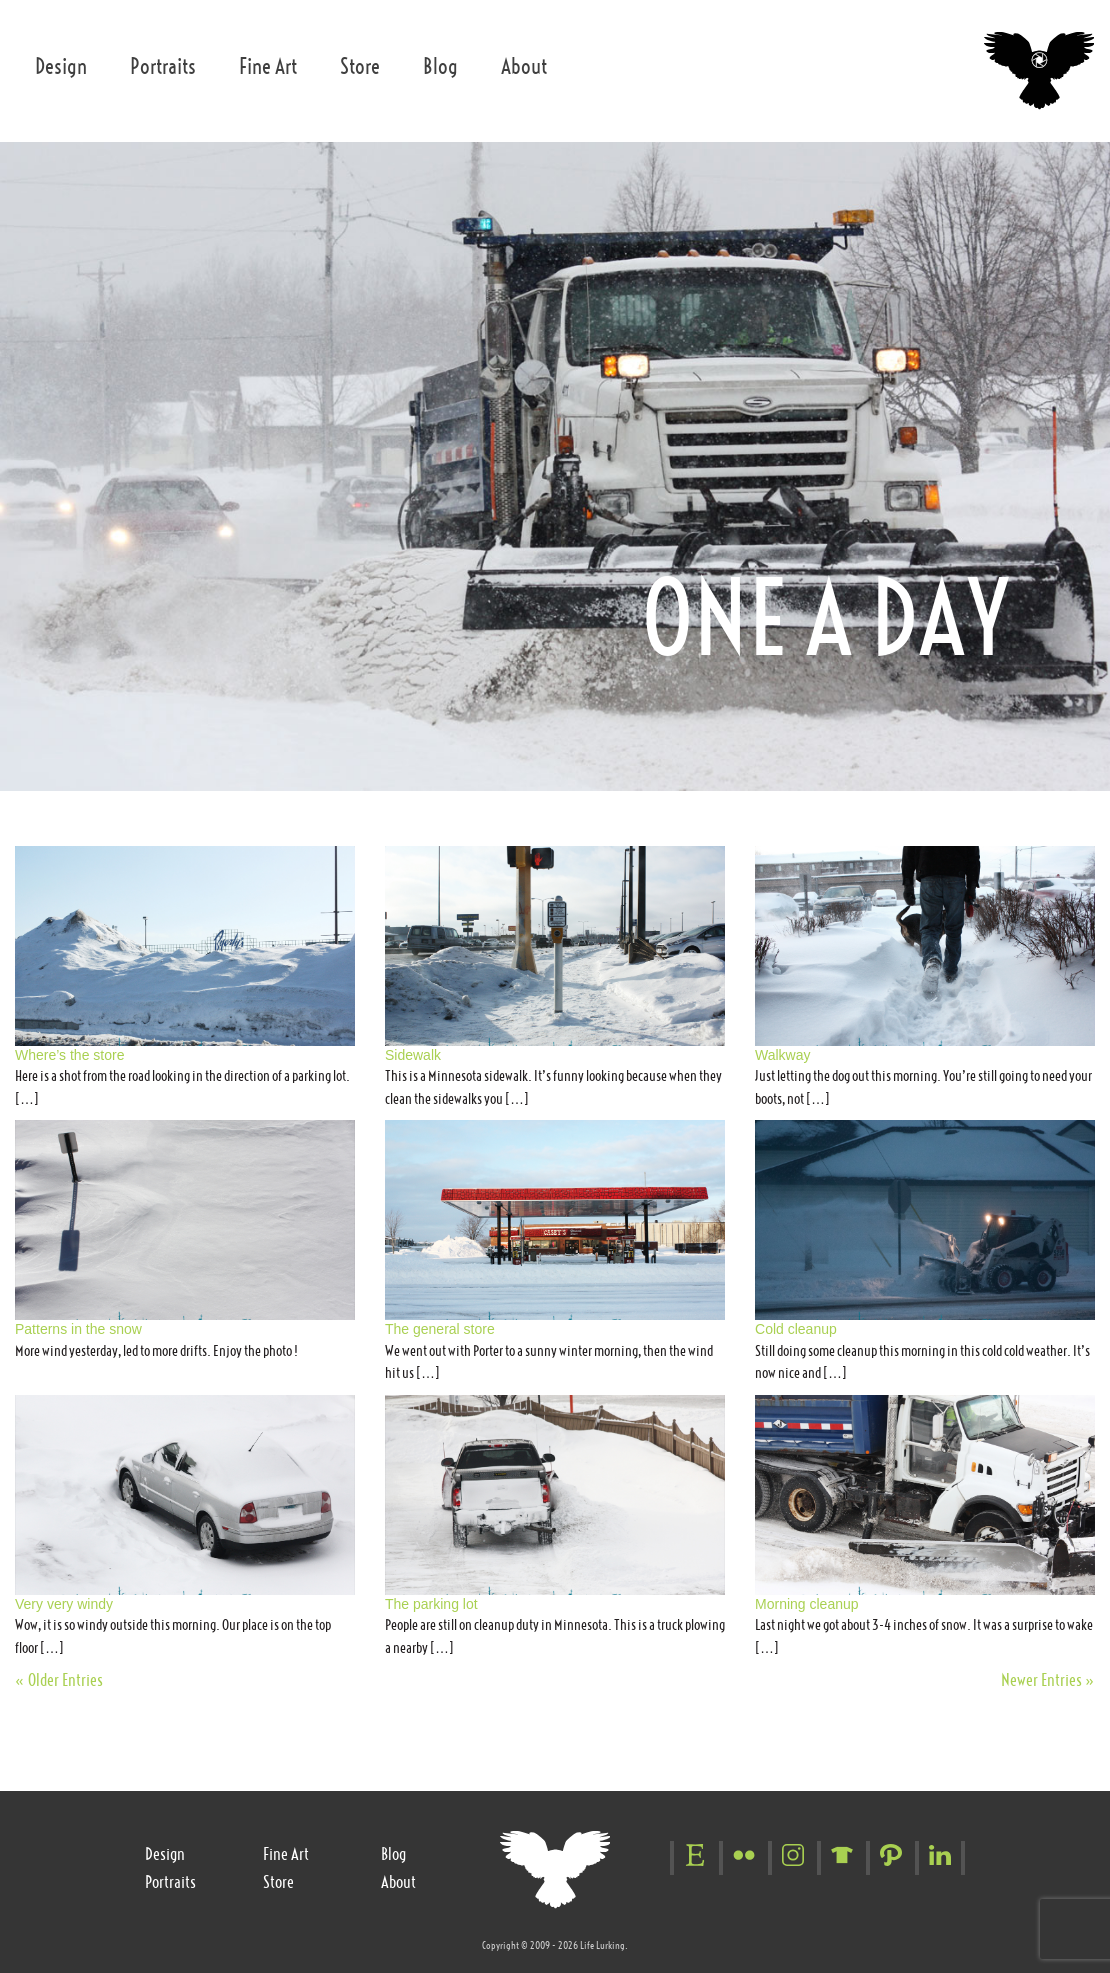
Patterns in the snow (78, 1329)
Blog (440, 66)
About (524, 66)
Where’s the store (69, 1055)
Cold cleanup (796, 1329)
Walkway (783, 1055)
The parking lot (431, 1604)
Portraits (163, 66)
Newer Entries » (1048, 1680)
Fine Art (268, 66)
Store (360, 66)
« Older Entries (59, 1680)
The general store (440, 1329)
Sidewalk (413, 1055)
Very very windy (64, 1604)
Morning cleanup (807, 1604)
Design (61, 66)
